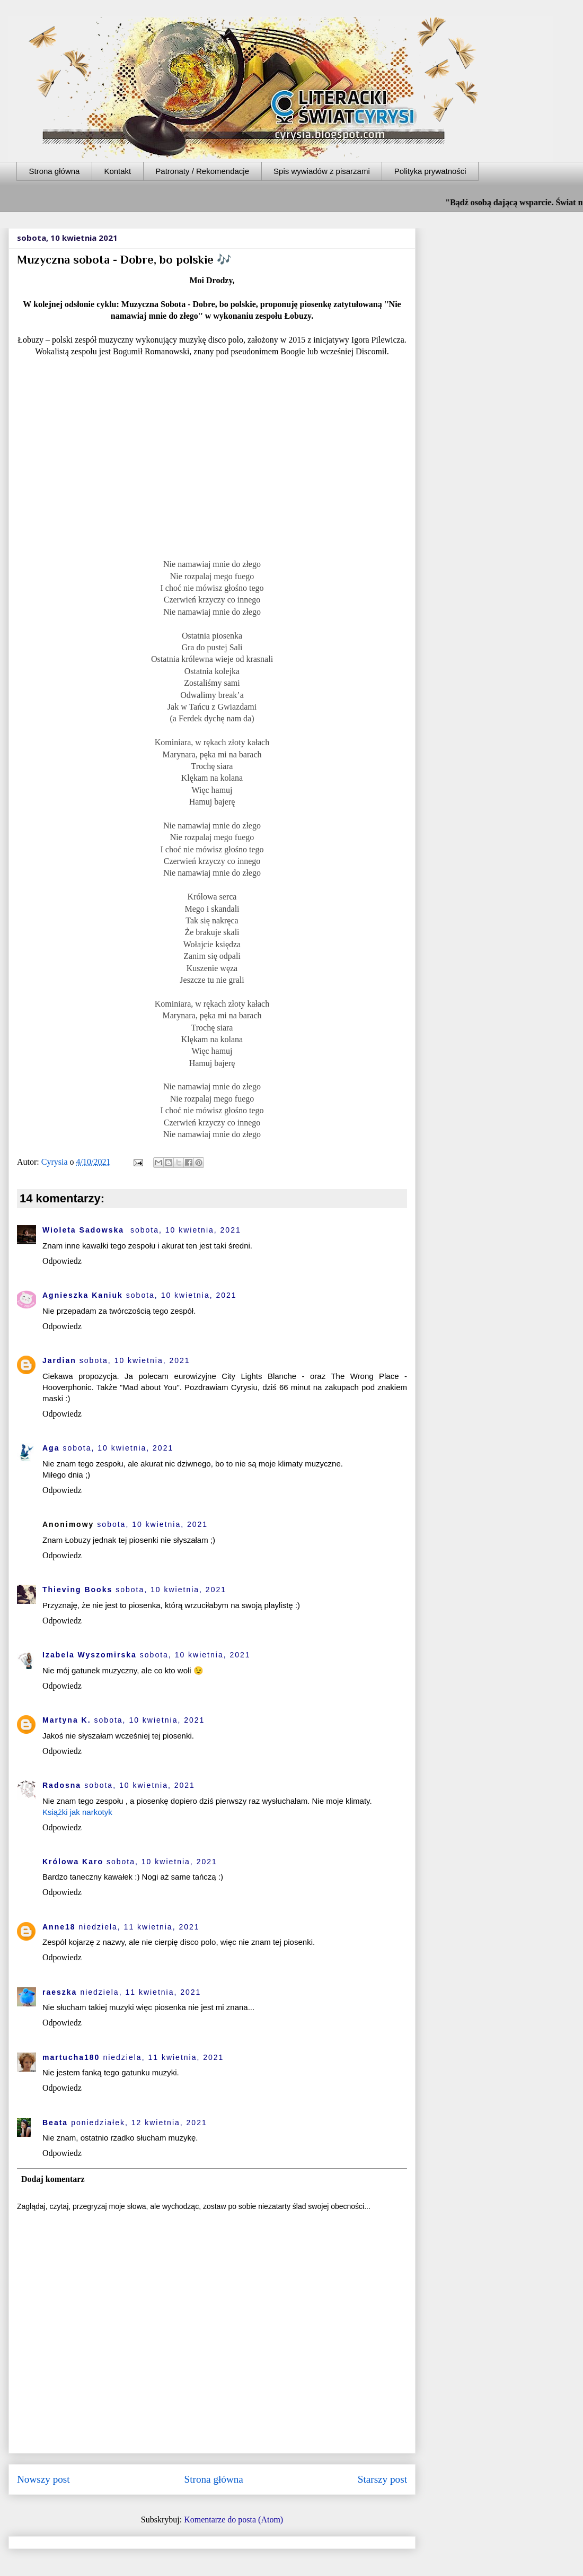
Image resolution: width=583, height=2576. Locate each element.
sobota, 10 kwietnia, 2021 (185, 1230)
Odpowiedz (62, 1260)
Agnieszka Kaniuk (82, 1295)
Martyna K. (66, 1720)
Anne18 (59, 1927)
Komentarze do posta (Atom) (233, 2519)
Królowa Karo (72, 1861)
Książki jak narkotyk (77, 1812)
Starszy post (382, 2479)
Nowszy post (43, 2479)
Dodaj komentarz (53, 2179)
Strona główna (54, 171)
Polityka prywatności (430, 171)
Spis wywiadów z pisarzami (321, 171)
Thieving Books (77, 1589)
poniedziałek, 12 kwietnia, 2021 (139, 2122)
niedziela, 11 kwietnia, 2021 (139, 1927)
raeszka (59, 1992)
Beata (55, 2122)
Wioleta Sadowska (84, 1230)
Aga (50, 1448)
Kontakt (117, 171)
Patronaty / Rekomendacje (202, 171)
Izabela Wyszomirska (89, 1655)
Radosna (61, 1785)
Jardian (59, 1360)
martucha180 (71, 2057)
